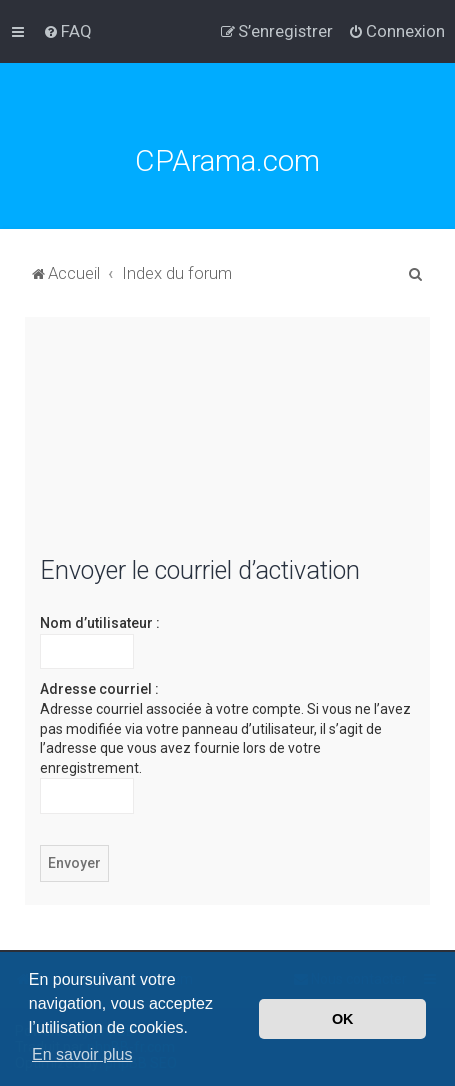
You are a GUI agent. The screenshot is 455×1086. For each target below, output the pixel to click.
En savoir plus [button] (82, 1054)
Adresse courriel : (99, 689)
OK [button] (343, 1019)
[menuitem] (67, 31)
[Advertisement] (227, 448)
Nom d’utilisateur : (100, 623)
